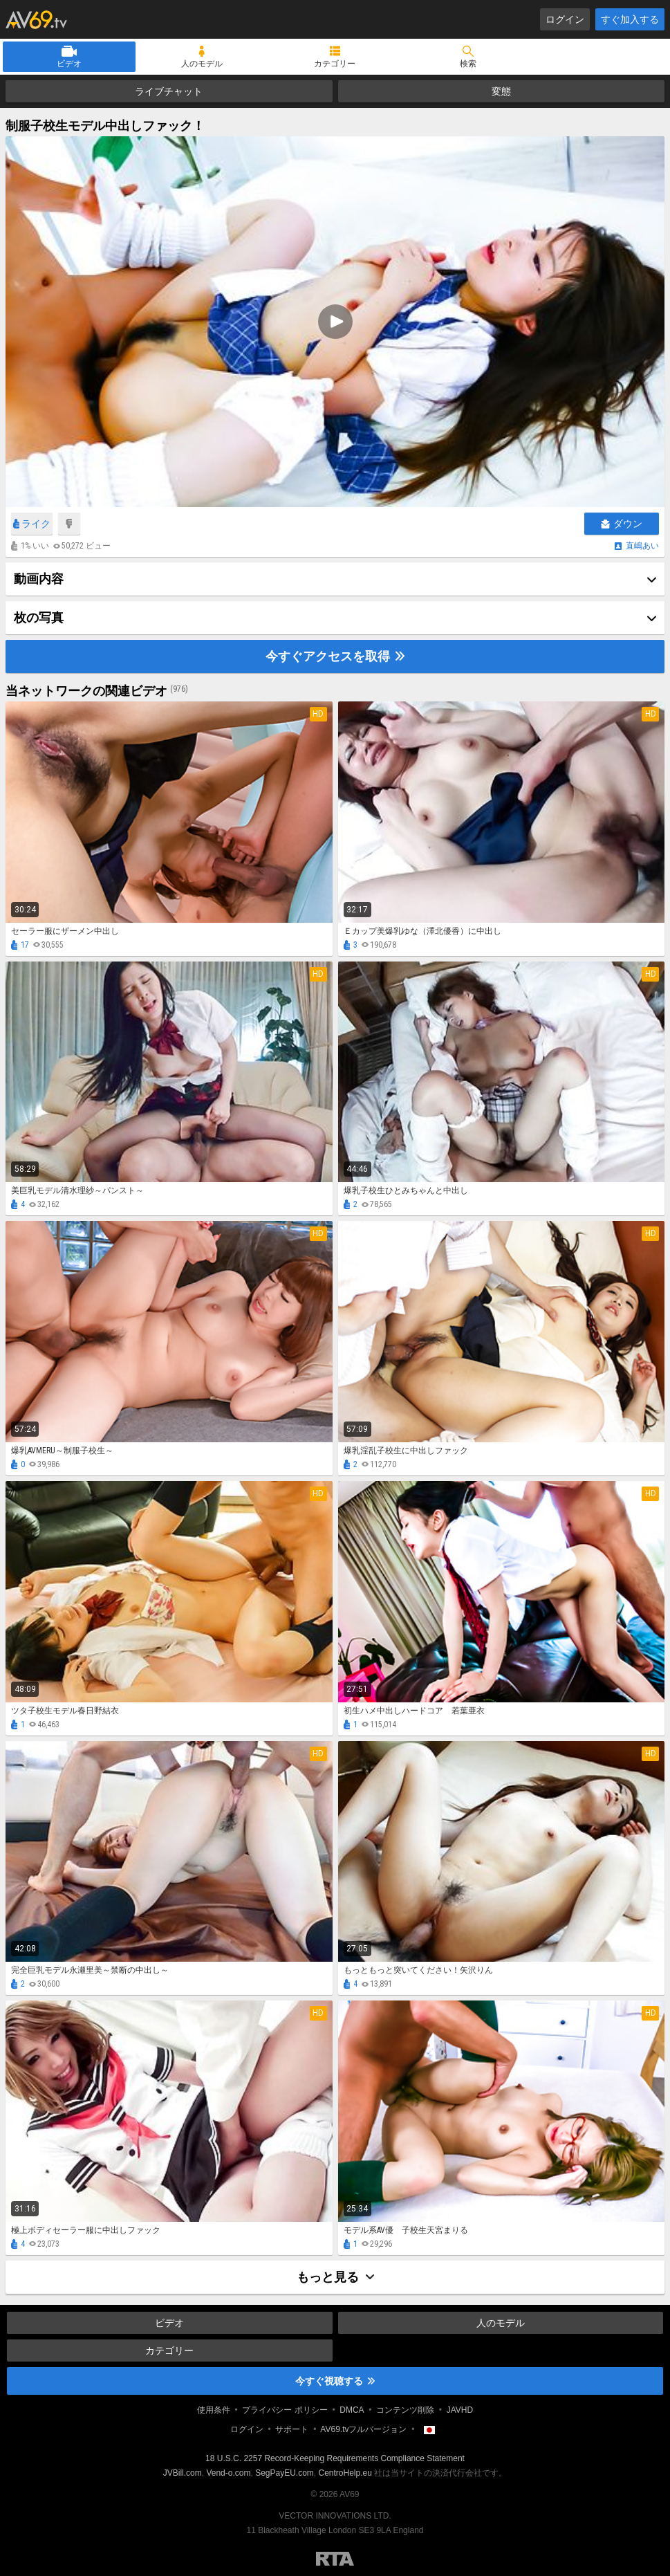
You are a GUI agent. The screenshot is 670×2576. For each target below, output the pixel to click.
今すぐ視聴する (335, 2380)
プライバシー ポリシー (284, 2410)
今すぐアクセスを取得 (335, 656)
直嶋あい (642, 546)
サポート (291, 2429)
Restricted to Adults (335, 2559)
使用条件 (213, 2410)
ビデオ (69, 63)
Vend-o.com (228, 2473)
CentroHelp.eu (345, 2473)
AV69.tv (36, 19)
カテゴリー (334, 63)
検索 (468, 63)
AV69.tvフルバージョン (363, 2429)
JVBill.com (182, 2473)
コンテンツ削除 (405, 2410)
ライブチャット (169, 91)
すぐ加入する (630, 19)
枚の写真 (39, 617)
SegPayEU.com (284, 2473)
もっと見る (335, 2277)
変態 (501, 91)
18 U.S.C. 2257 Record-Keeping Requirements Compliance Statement (335, 2458)
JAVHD (460, 2410)
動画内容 (39, 578)
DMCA (351, 2410)
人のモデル (202, 63)
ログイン (565, 19)
